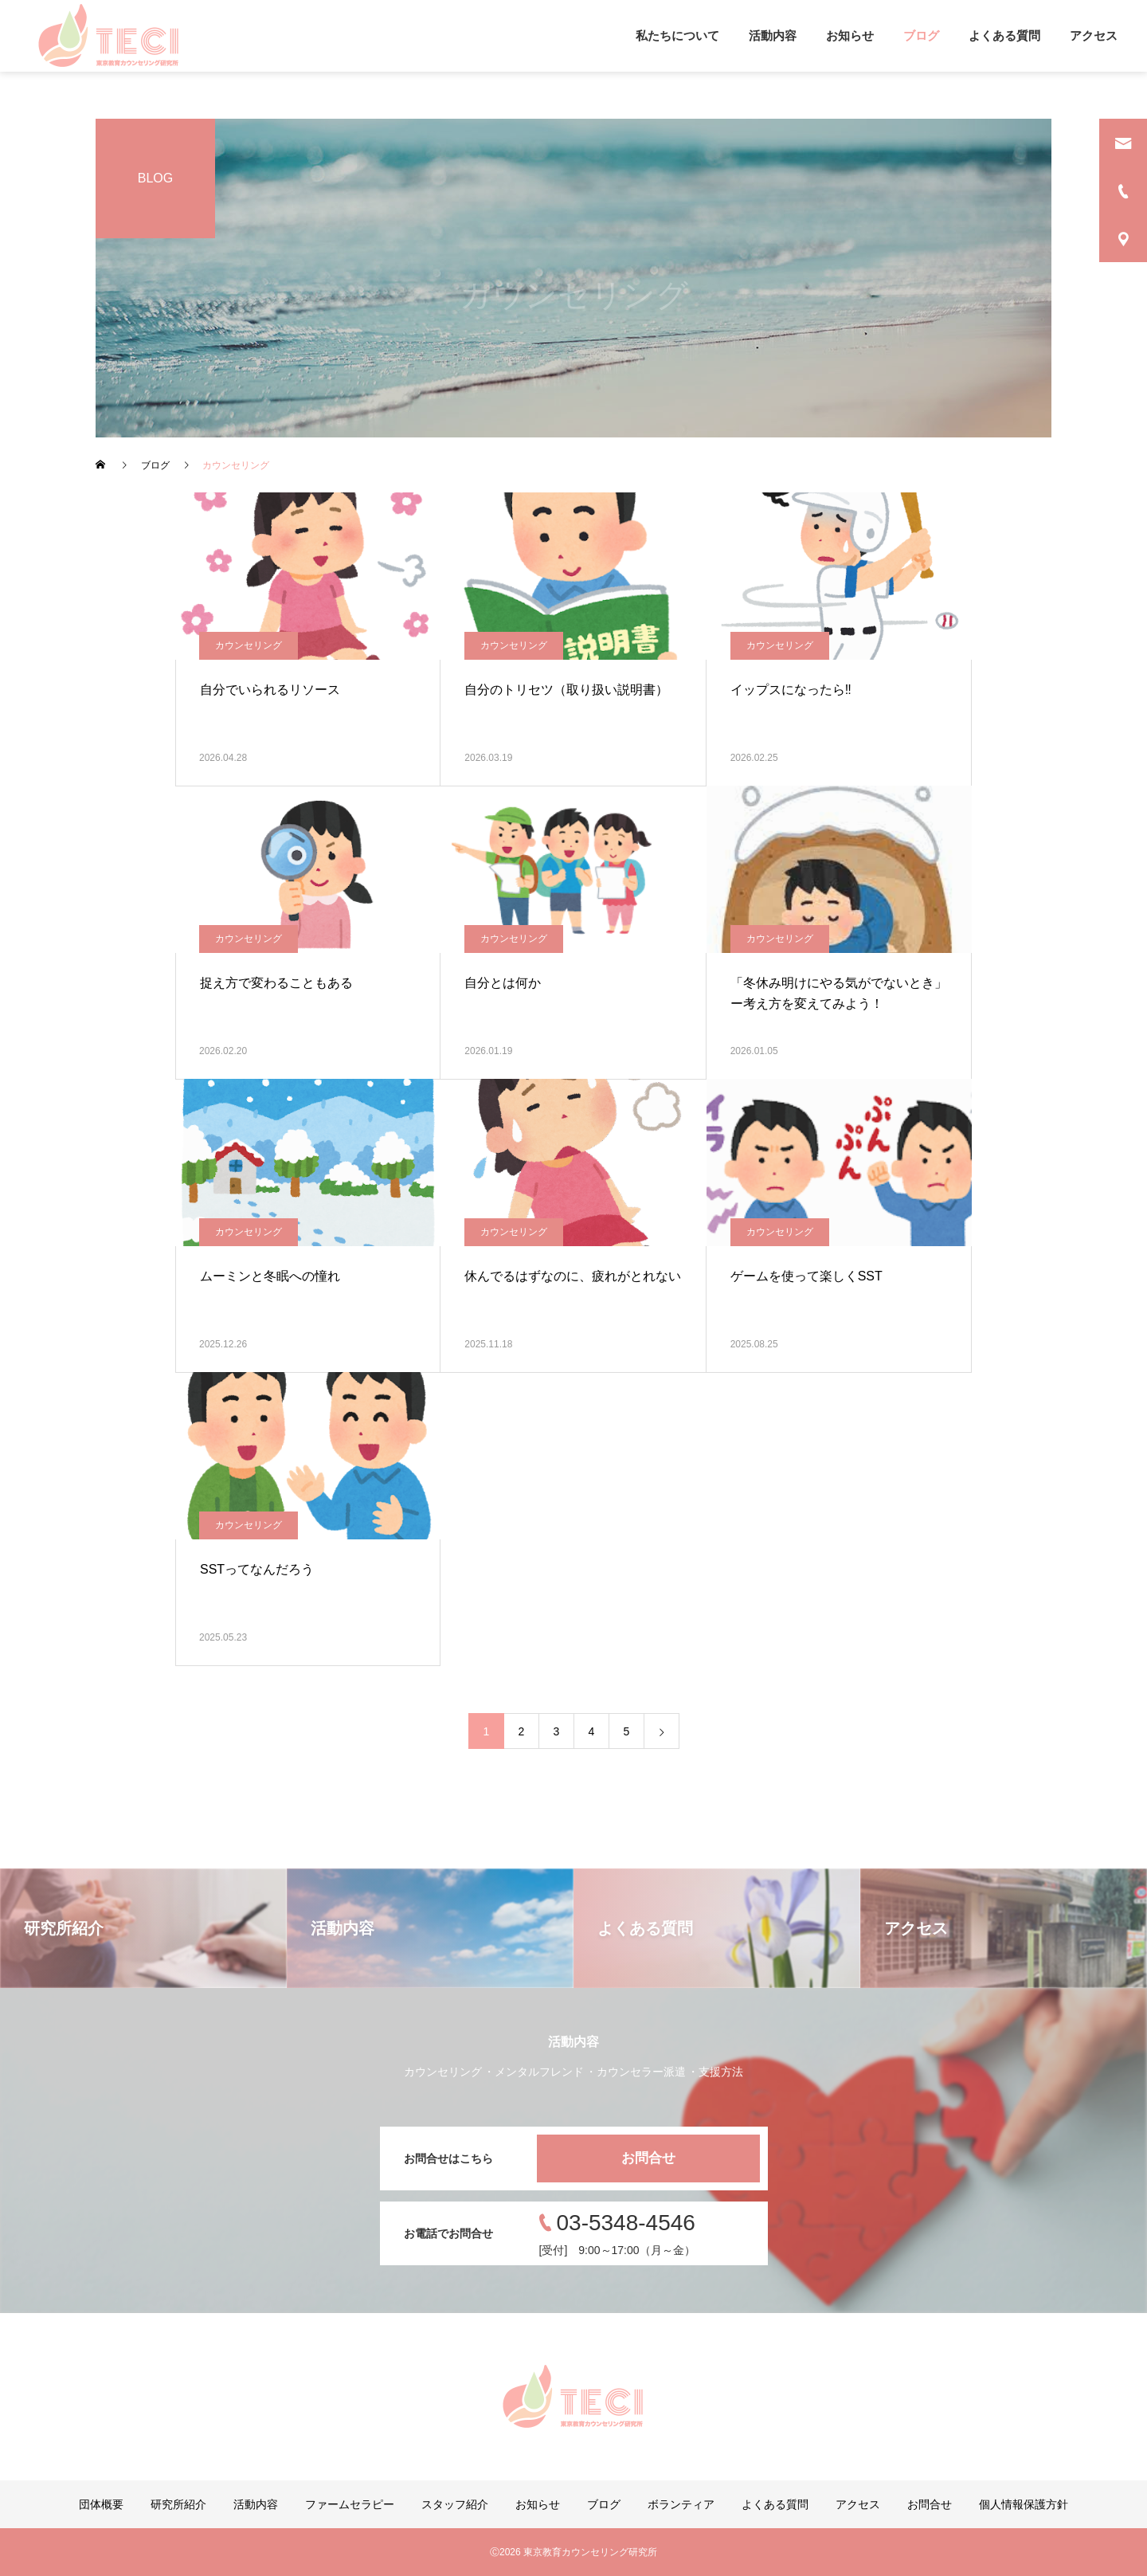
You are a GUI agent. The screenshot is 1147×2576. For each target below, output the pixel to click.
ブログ (921, 35)
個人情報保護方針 (1023, 2504)
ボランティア (681, 2504)
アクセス (1094, 35)
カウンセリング (248, 645)
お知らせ (850, 35)
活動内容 (773, 35)
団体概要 (101, 2504)
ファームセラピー (349, 2504)
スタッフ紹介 (454, 2504)
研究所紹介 (178, 2504)
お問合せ (648, 2158)
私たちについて (677, 35)
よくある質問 (1004, 35)
